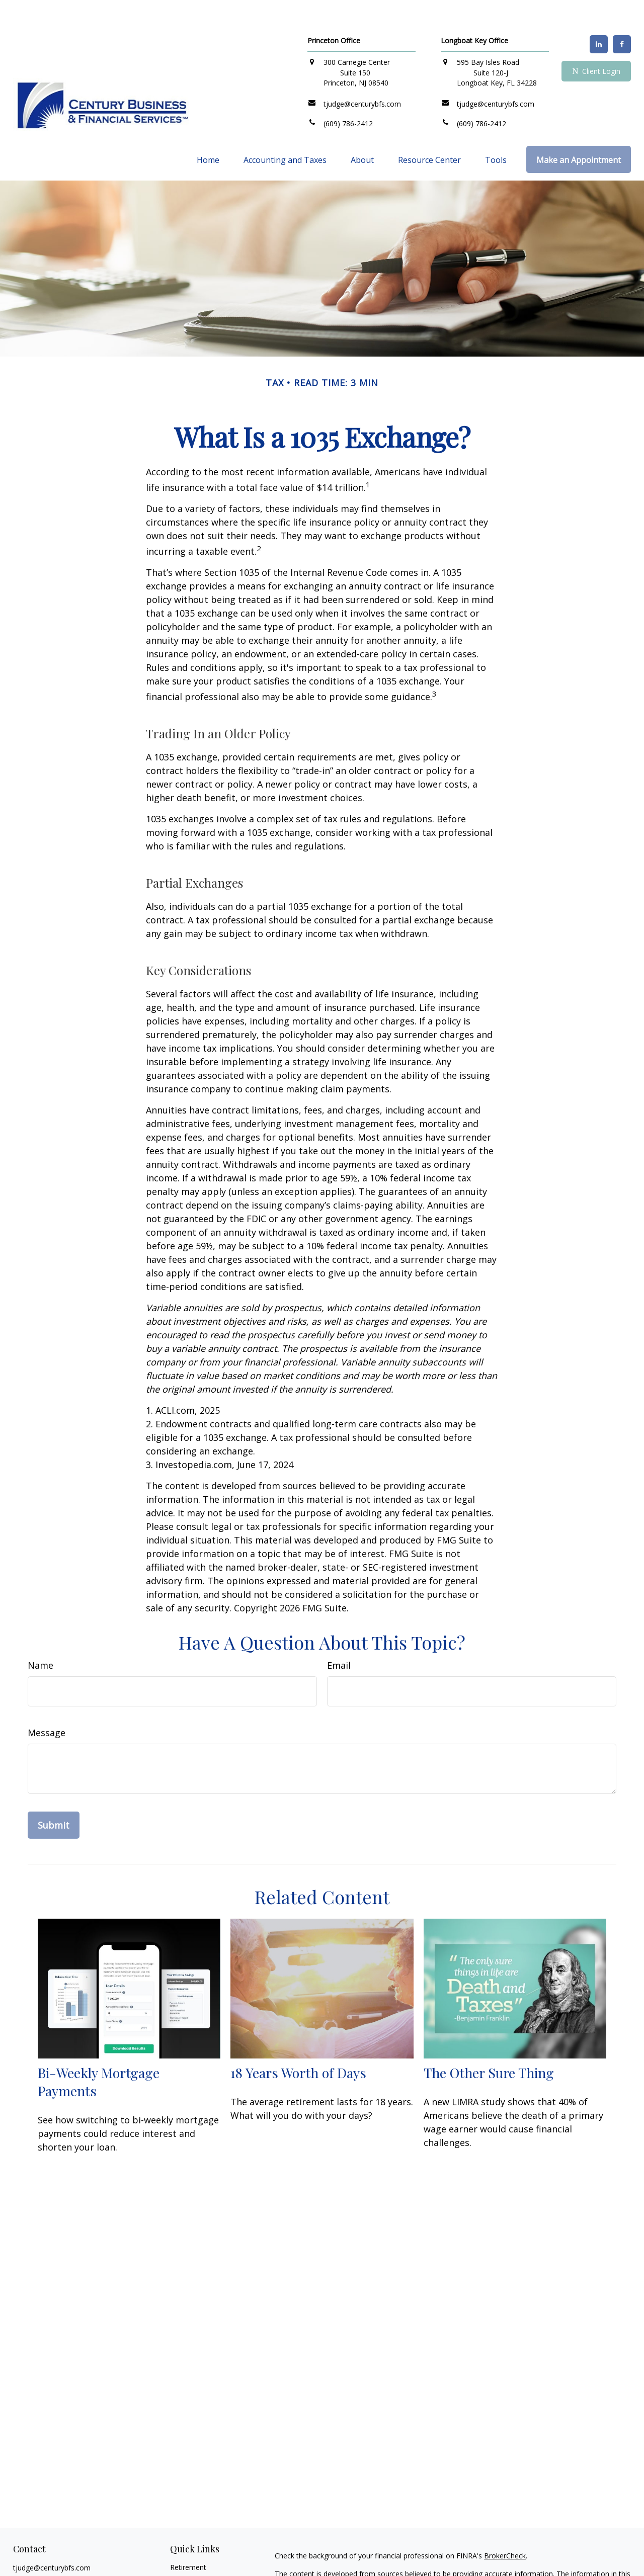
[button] (208, 129)
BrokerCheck (505, 2525)
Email (339, 1635)
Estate (180, 2561)
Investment (188, 2549)
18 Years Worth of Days (298, 2042)
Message (46, 1702)
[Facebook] (622, 14)
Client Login (596, 41)
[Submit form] (53, 1795)
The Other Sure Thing (489, 2042)
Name (40, 1635)
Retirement (188, 2537)
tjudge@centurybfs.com (52, 2537)
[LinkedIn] (599, 14)
